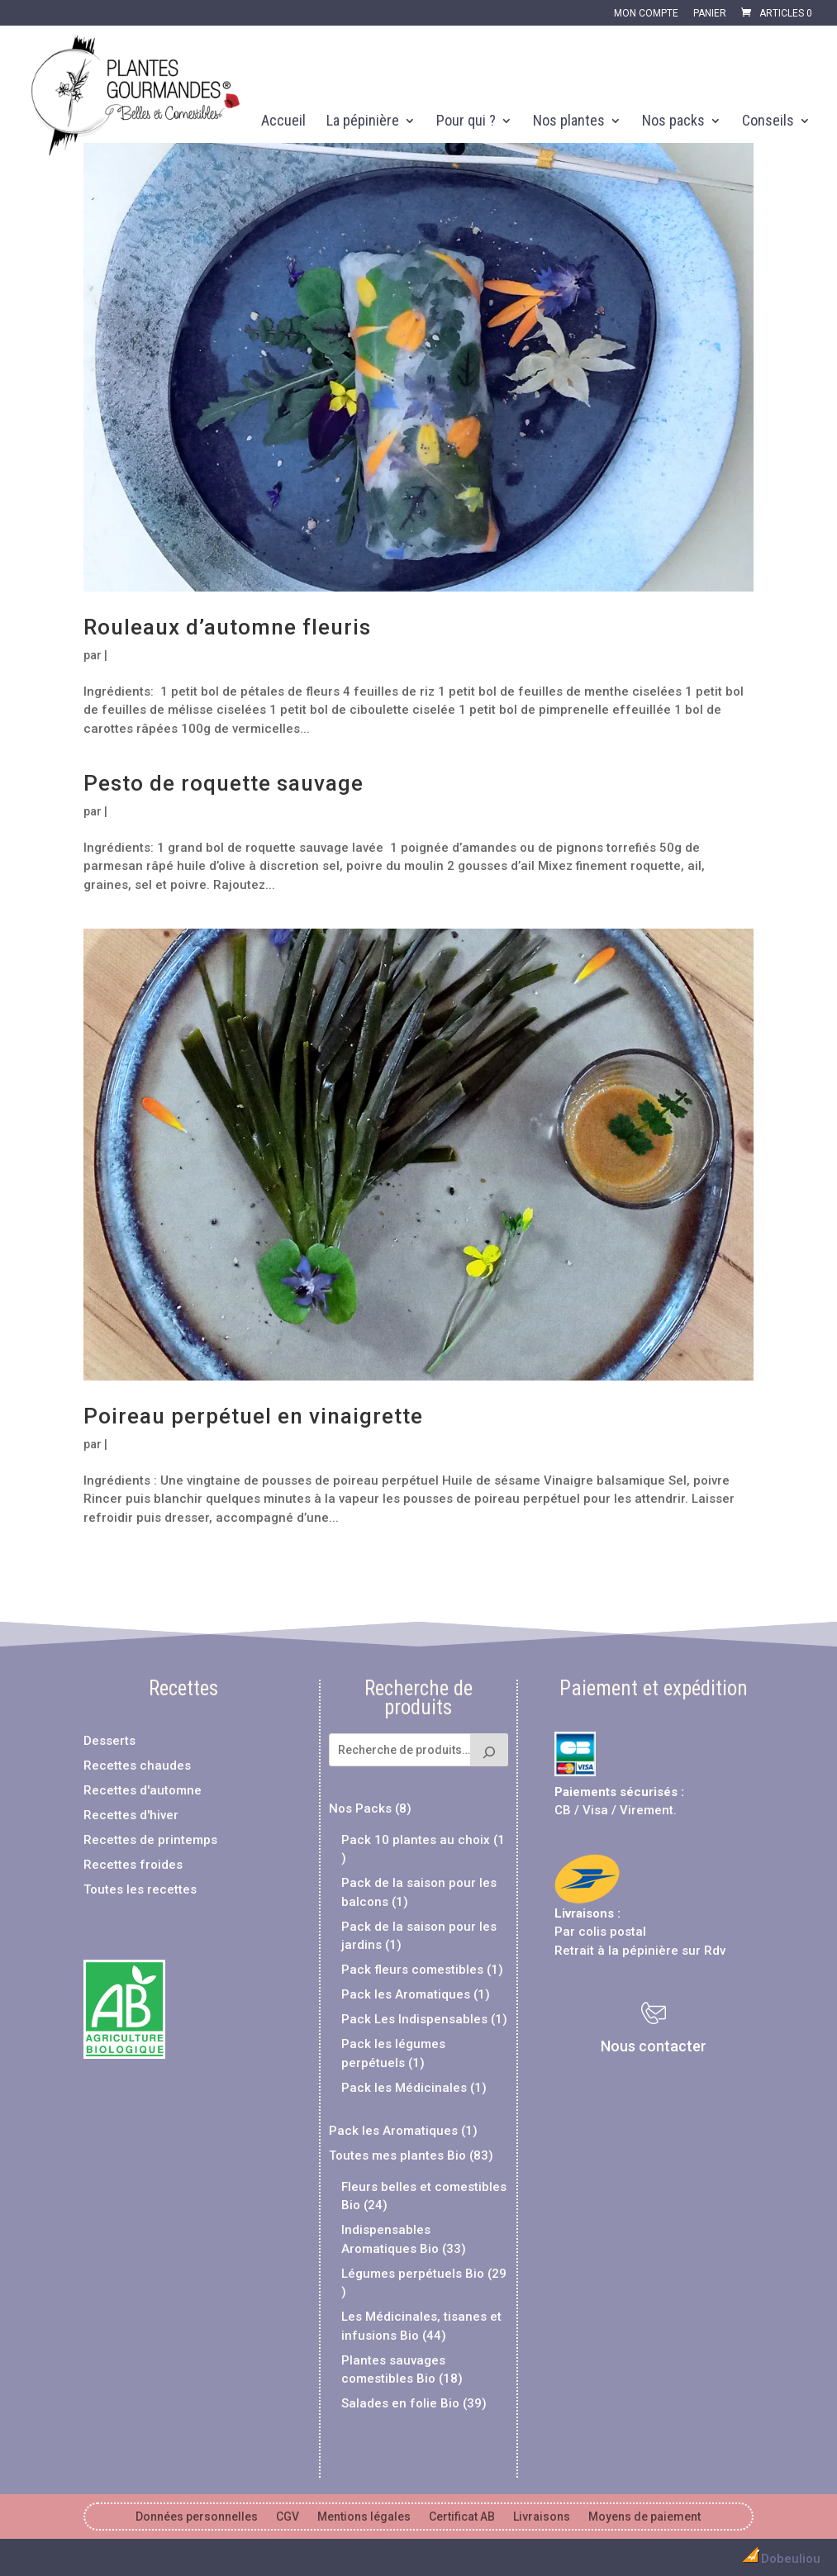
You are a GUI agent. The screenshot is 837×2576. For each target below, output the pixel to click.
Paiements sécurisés (616, 1792)
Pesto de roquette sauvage (223, 783)
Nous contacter (653, 2046)
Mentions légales (364, 2517)
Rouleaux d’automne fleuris (227, 627)
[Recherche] (489, 1749)
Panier (709, 13)
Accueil (283, 122)
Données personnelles (197, 2517)
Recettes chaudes (137, 1765)
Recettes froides (133, 1864)
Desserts (109, 1740)
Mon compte (646, 13)
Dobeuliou (779, 2558)
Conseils (768, 122)
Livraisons (584, 1913)
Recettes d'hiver (130, 1815)
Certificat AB (462, 2517)
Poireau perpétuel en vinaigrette (253, 1416)
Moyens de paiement (644, 2517)
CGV (287, 2517)
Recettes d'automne (142, 1790)
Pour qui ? (466, 122)
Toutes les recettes (140, 1889)
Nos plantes (569, 122)
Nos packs (673, 122)
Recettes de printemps (150, 1839)
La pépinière (362, 122)
